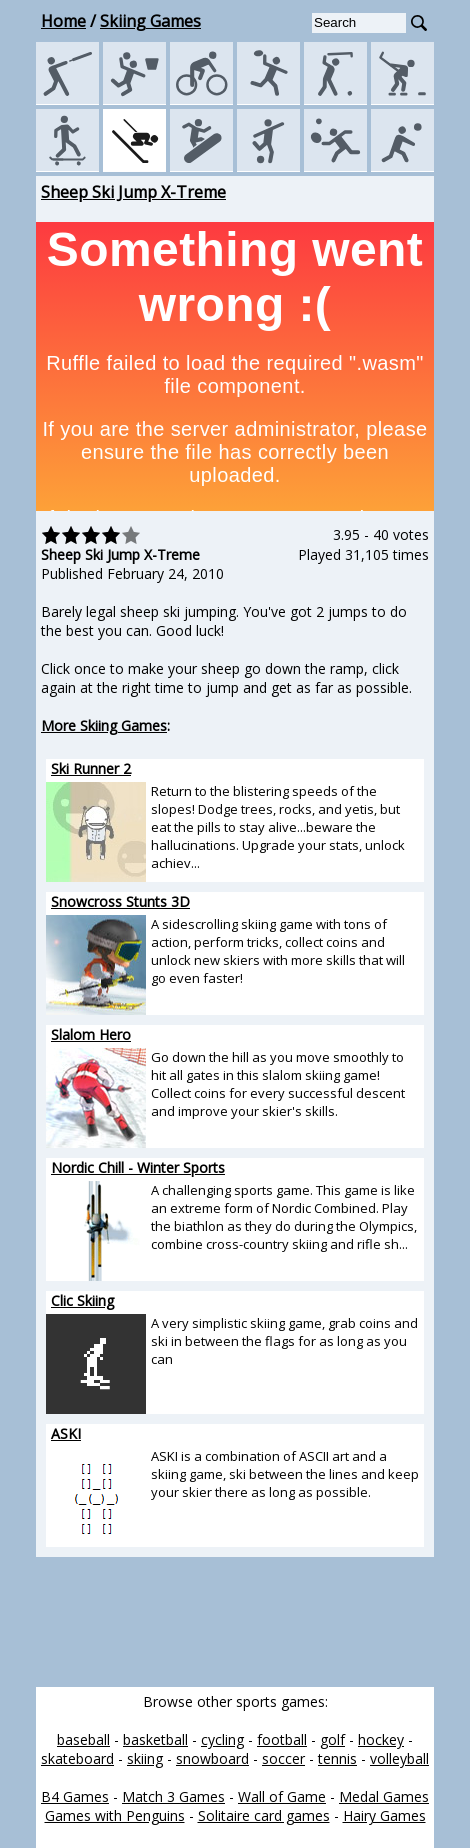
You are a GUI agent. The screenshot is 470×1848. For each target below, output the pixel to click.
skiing (145, 1758)
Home (63, 21)
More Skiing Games (104, 725)
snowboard (212, 1758)
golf (332, 1739)
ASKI (66, 1433)
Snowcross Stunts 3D (120, 901)
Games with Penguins (115, 1815)
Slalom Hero (91, 1034)
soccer (283, 1758)
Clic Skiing (82, 1300)
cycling (222, 1739)
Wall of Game (282, 1796)
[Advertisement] (168, 1622)
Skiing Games (150, 21)
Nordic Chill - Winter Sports (138, 1167)
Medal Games (384, 1796)
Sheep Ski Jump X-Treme (133, 192)
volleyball (399, 1758)
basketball (155, 1739)
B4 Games (75, 1796)
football (282, 1739)
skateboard (77, 1758)
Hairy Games (384, 1815)
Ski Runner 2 (91, 768)
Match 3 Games (173, 1796)
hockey (381, 1739)
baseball (83, 1739)
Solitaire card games (264, 1815)
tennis (337, 1758)
